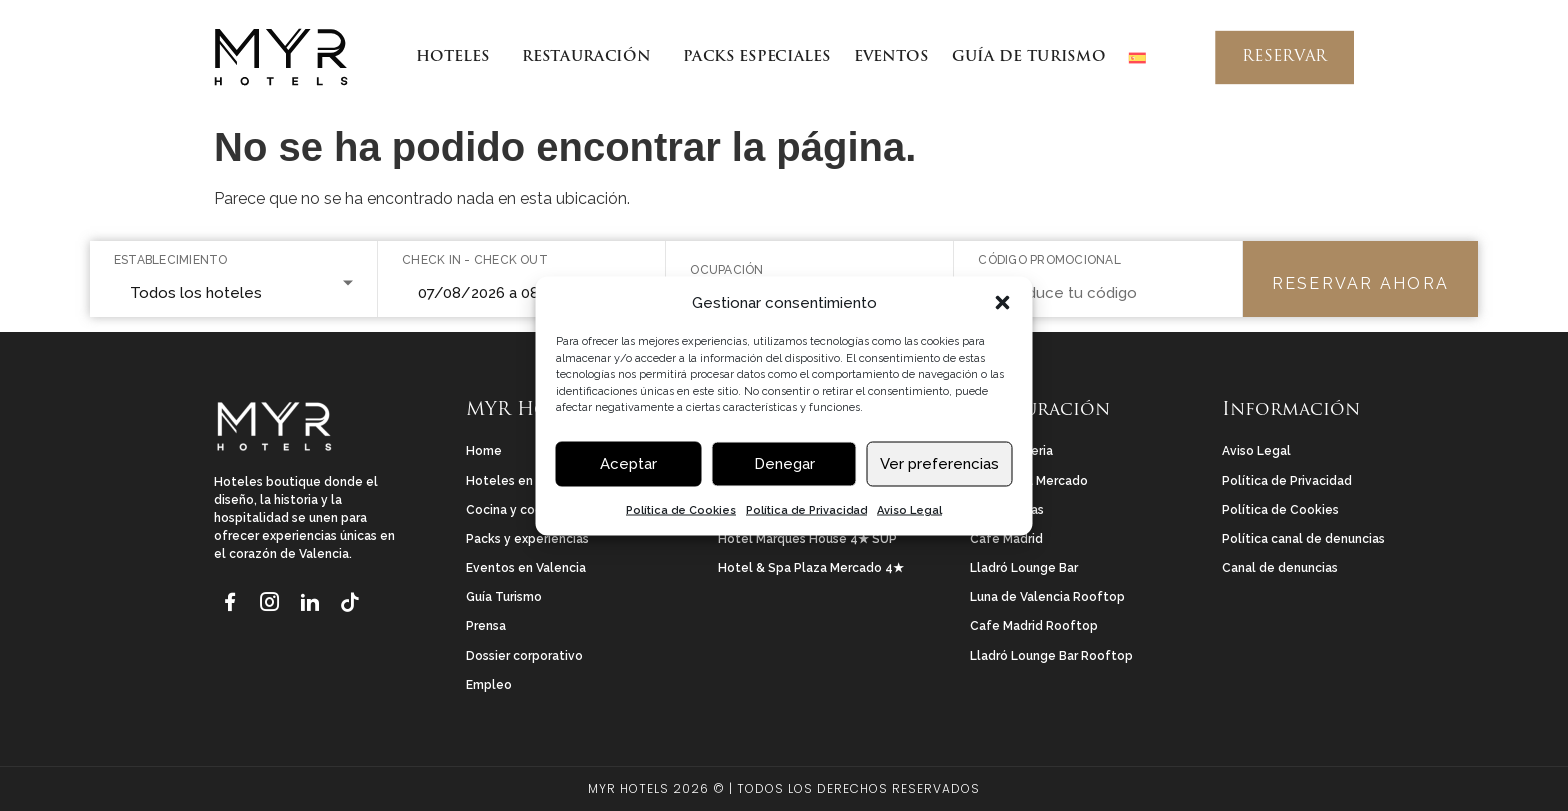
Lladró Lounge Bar (1024, 568)
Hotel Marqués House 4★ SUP (807, 539)
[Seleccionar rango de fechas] (521, 294)
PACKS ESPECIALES (756, 57)
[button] (1003, 302)
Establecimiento (171, 261)
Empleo (489, 685)
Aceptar (628, 464)
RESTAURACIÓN (591, 57)
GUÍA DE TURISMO (1028, 57)
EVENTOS (891, 57)
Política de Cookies (681, 509)
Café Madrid (1006, 539)
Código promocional (1049, 261)
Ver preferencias (939, 464)
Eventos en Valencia (526, 568)
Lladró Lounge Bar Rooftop (1051, 656)
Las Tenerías (1007, 510)
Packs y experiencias (527, 539)
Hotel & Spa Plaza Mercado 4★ (811, 568)
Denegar (784, 464)
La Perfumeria (1011, 451)
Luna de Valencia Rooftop (1047, 597)
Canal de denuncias (1280, 568)
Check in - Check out (475, 261)
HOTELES (456, 57)
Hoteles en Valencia (526, 481)
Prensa (486, 626)
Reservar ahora (1360, 284)
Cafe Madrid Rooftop (1034, 626)
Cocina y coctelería (524, 510)
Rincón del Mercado (1029, 481)
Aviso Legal (909, 509)
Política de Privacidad (806, 509)
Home (484, 451)
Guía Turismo (504, 597)
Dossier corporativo (524, 656)
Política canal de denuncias (1303, 539)
